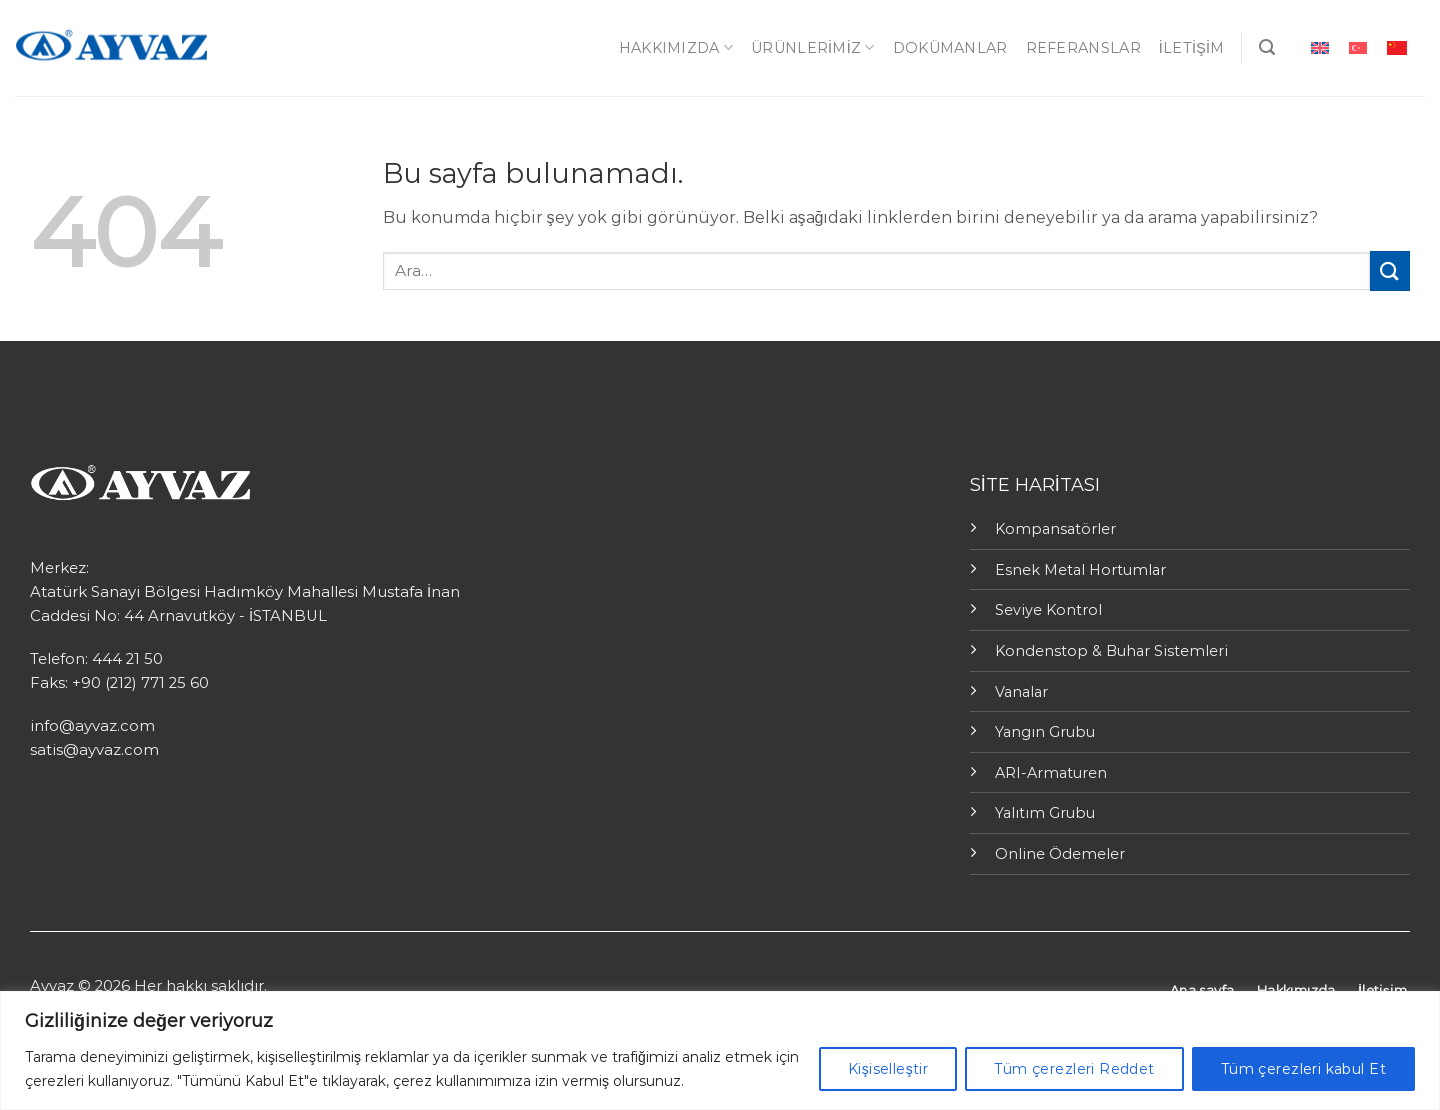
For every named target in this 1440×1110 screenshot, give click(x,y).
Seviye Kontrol (1048, 610)
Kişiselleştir (888, 1069)
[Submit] (1390, 270)
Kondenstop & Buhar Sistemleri (1111, 651)
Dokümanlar (950, 48)
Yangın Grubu (1045, 732)
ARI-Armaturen (1051, 773)
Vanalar (1021, 692)
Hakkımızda (676, 47)
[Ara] (1267, 47)
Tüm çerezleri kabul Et (1303, 1069)
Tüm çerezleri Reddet (1074, 1069)
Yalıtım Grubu (1045, 813)
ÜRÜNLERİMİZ (813, 47)
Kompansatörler (1055, 529)
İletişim (1192, 48)
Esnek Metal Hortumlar (1080, 570)
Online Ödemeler (1060, 854)
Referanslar (1083, 48)
